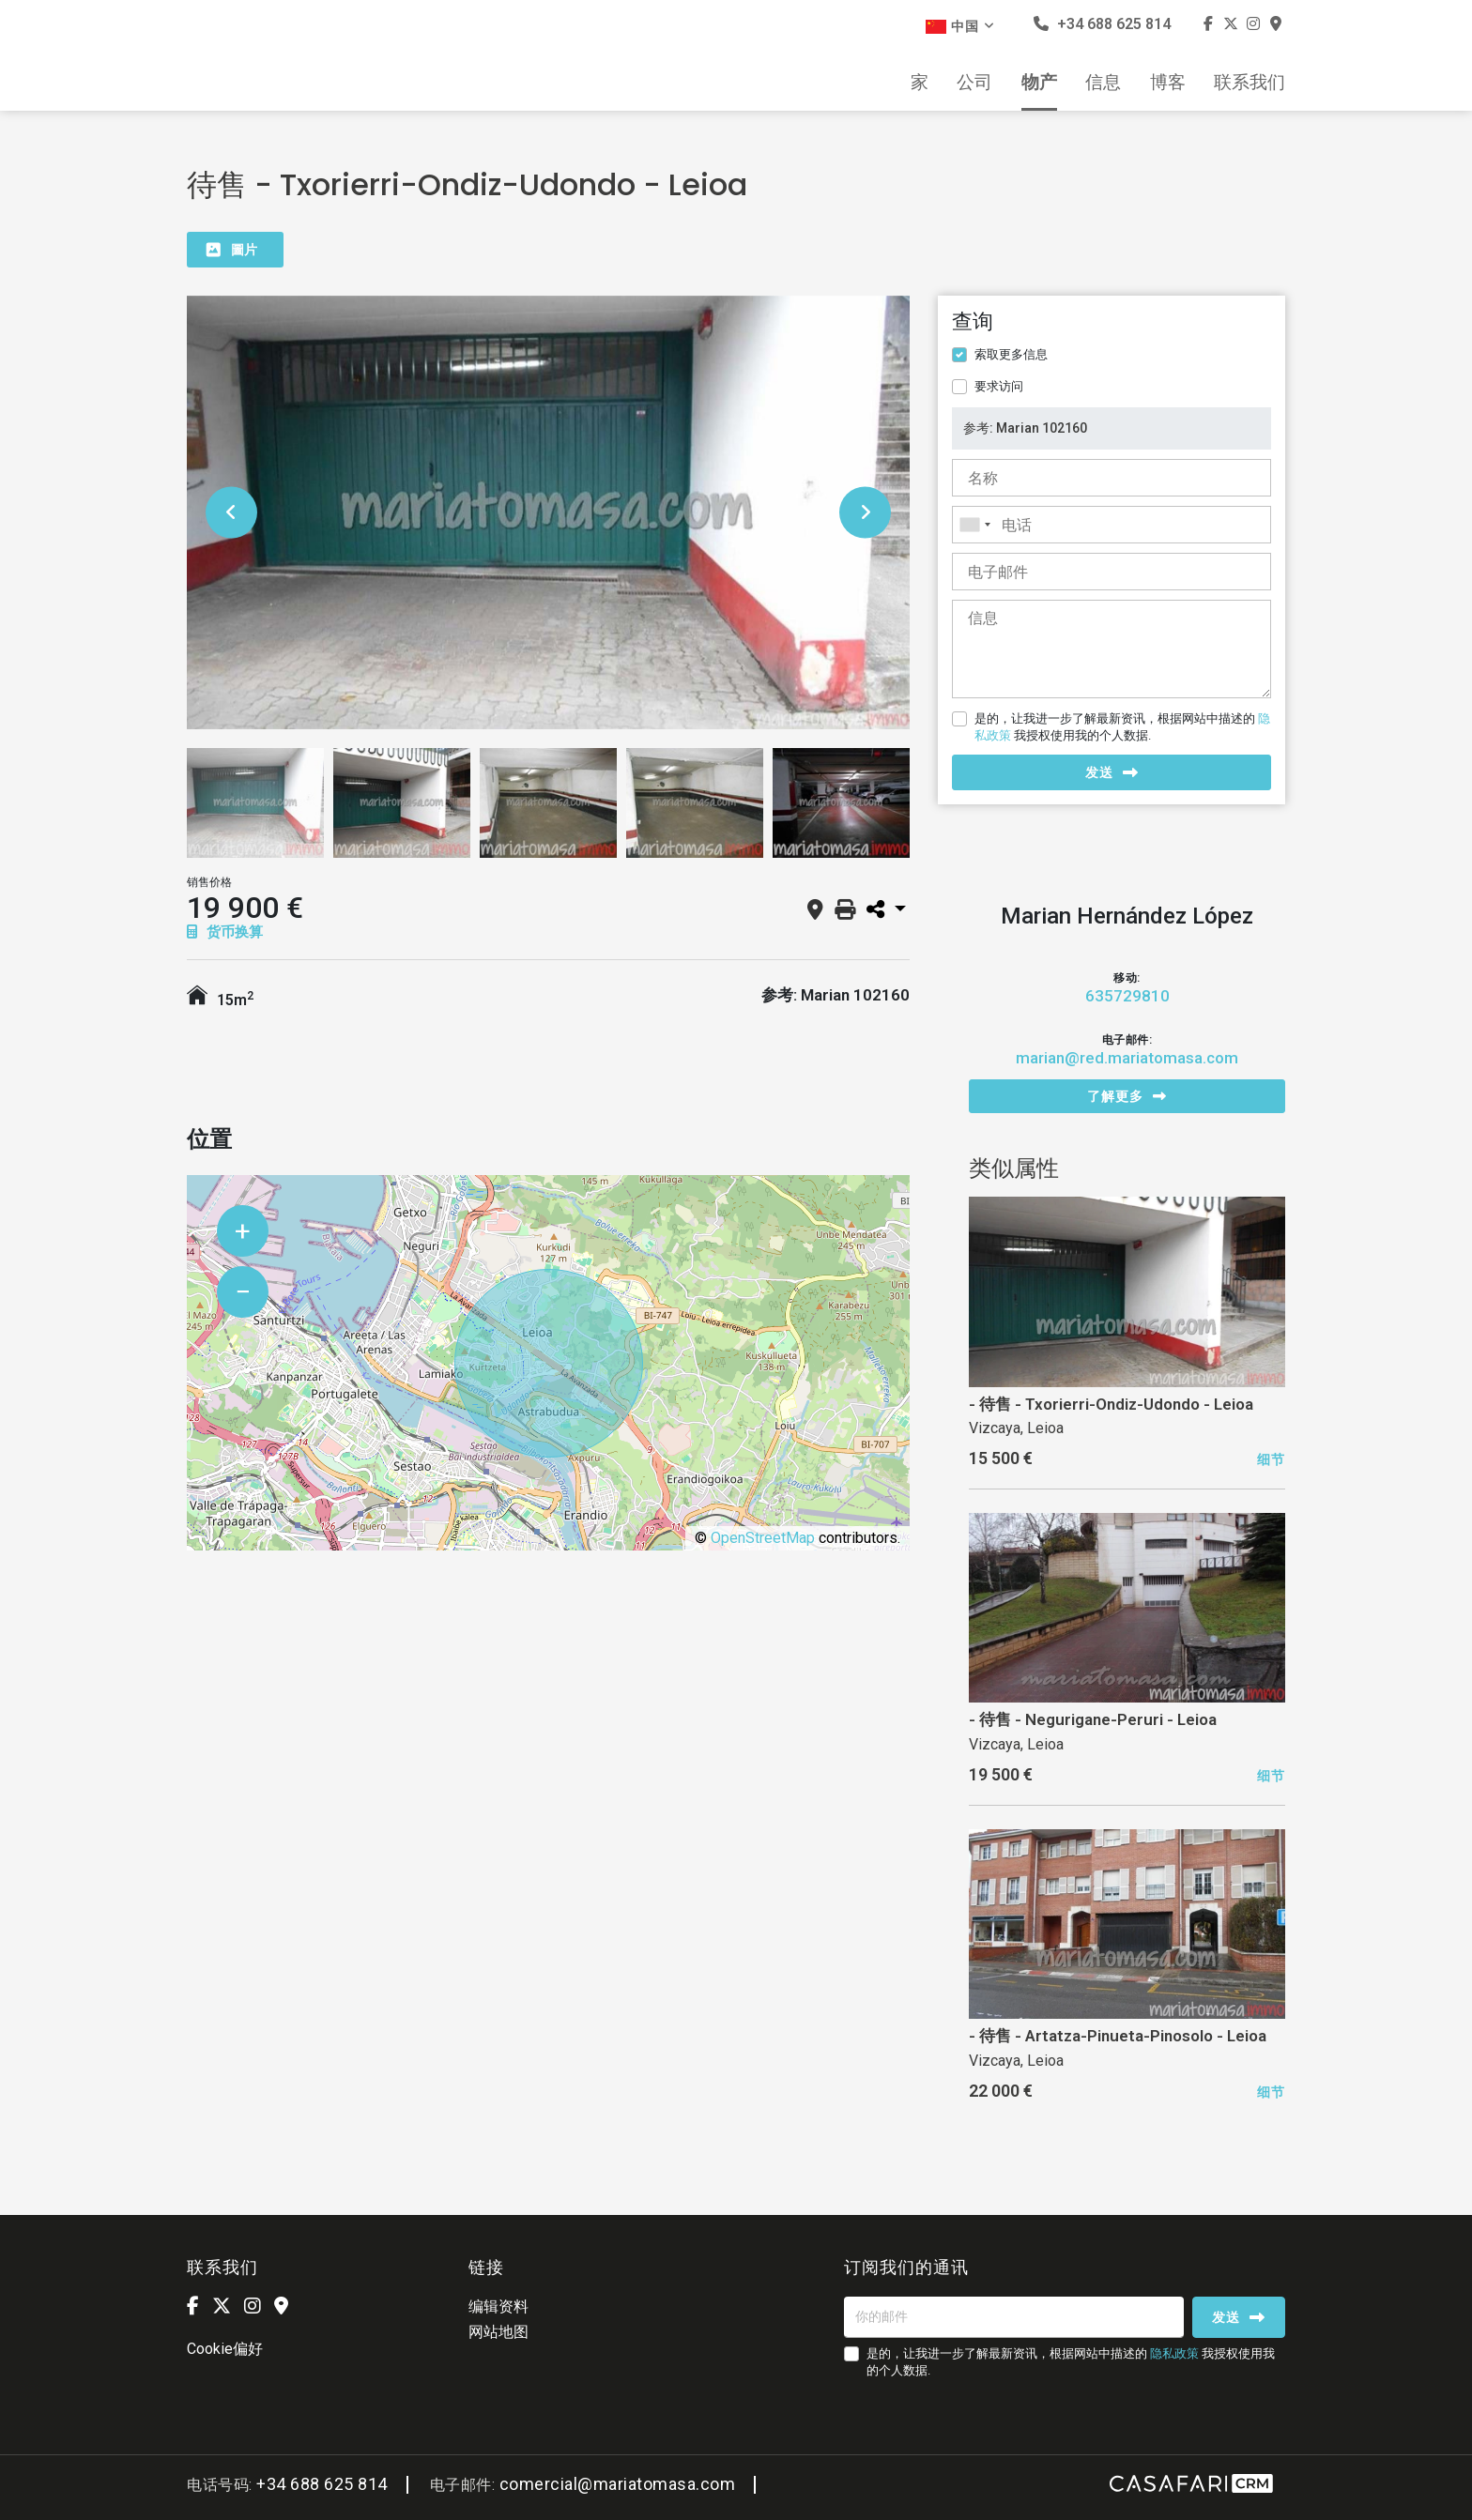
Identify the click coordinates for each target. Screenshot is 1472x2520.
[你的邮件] (1014, 2317)
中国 (960, 26)
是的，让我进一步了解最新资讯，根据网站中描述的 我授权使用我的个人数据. (1122, 726)
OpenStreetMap (763, 1538)
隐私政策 (1174, 2353)
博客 (1168, 82)
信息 (1103, 82)
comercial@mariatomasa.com (617, 2484)
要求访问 (998, 386)
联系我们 (1249, 82)
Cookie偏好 (225, 2349)
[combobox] (1111, 524)
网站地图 (498, 2332)
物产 (1039, 82)
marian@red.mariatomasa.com (1127, 1057)
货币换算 (225, 932)
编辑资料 (498, 2306)
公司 (974, 82)
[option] (548, 512)
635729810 (1127, 995)
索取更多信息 (1011, 354)
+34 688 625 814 (1102, 24)
